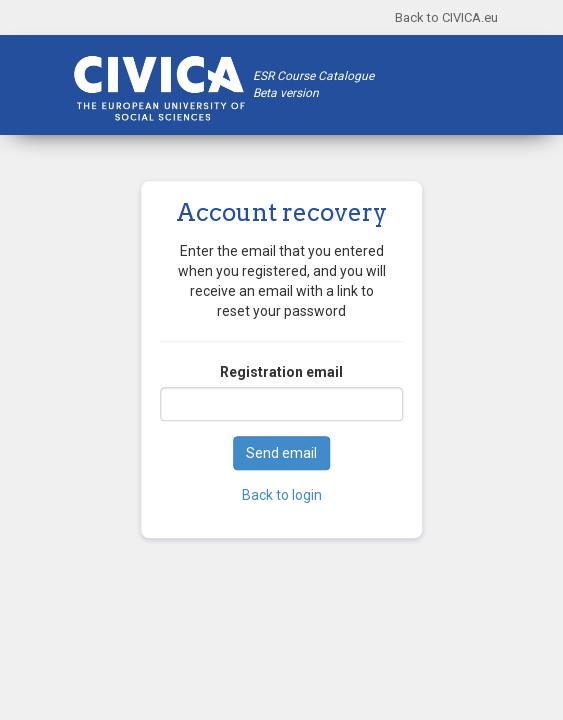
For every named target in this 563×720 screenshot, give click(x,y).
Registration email (281, 373)
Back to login (282, 496)
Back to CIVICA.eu (446, 17)
